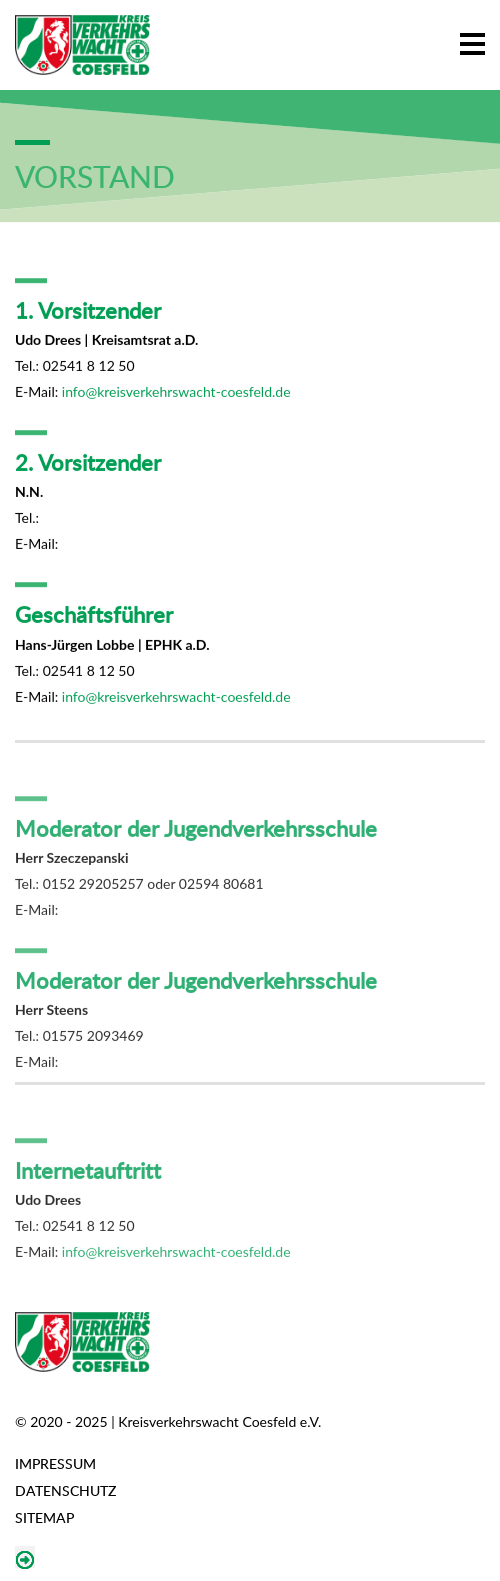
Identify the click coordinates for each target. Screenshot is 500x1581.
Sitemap (44, 1517)
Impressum (55, 1463)
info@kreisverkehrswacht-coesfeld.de (176, 398)
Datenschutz (65, 1490)
